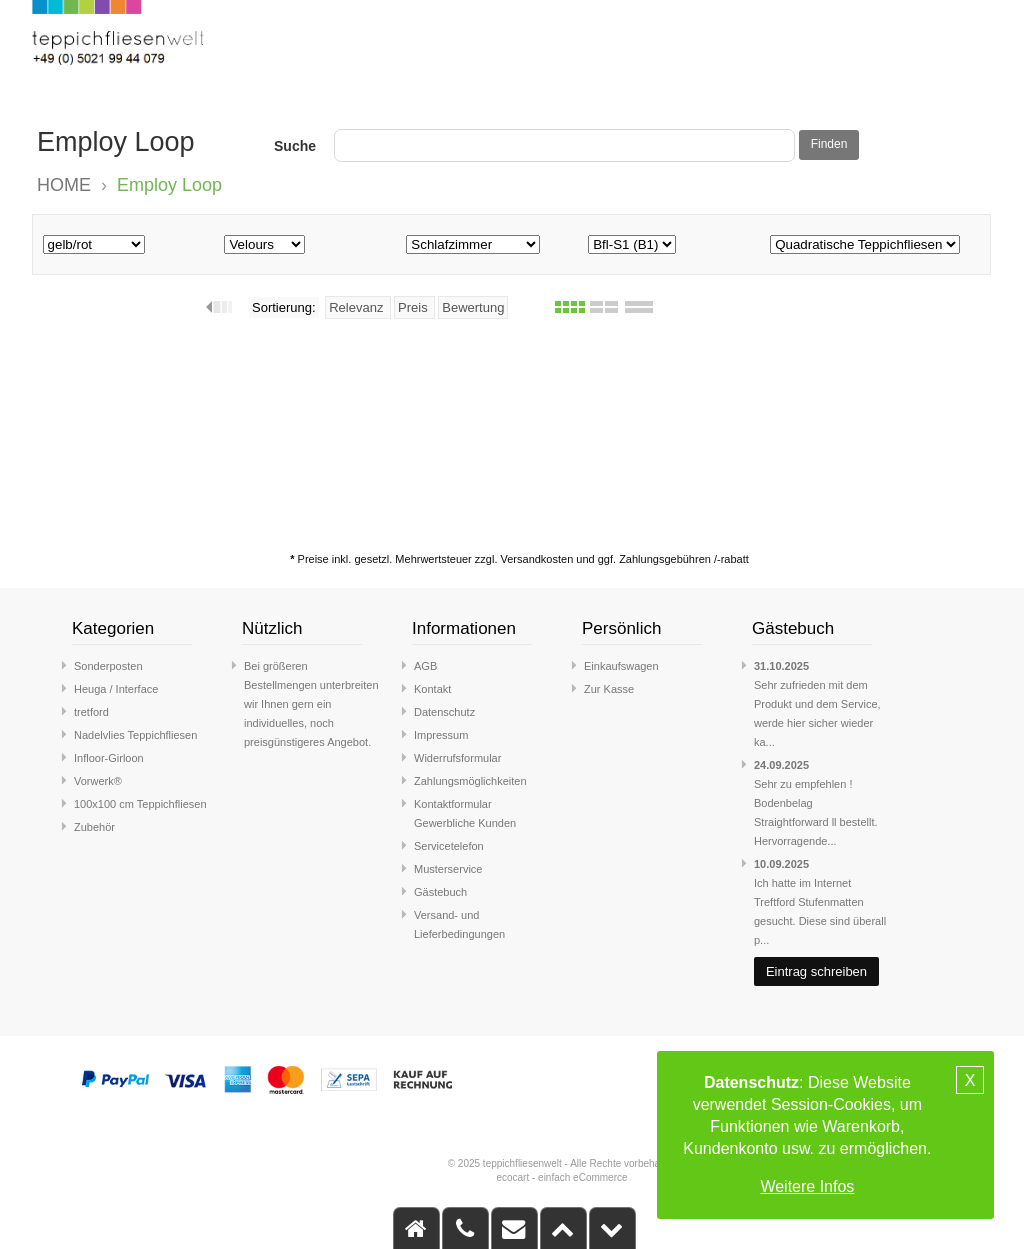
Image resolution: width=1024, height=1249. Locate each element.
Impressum (441, 735)
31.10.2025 (781, 666)
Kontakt (432, 689)
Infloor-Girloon (109, 758)
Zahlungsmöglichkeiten (470, 781)
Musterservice (448, 869)
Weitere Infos (807, 1186)
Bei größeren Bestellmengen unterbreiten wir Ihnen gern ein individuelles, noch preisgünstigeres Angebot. (311, 704)
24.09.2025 (781, 765)
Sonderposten (108, 666)
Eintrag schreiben (816, 971)
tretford (91, 712)
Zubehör (94, 827)
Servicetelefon (449, 846)
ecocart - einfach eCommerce (561, 1177)
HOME (64, 185)
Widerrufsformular (457, 758)
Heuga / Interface (116, 689)
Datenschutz (444, 712)
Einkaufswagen (621, 666)
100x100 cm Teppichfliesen (140, 804)
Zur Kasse (609, 689)
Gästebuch (440, 892)
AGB (425, 666)
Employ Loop (169, 185)
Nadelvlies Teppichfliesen (135, 735)
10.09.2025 (781, 864)
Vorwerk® (98, 781)
